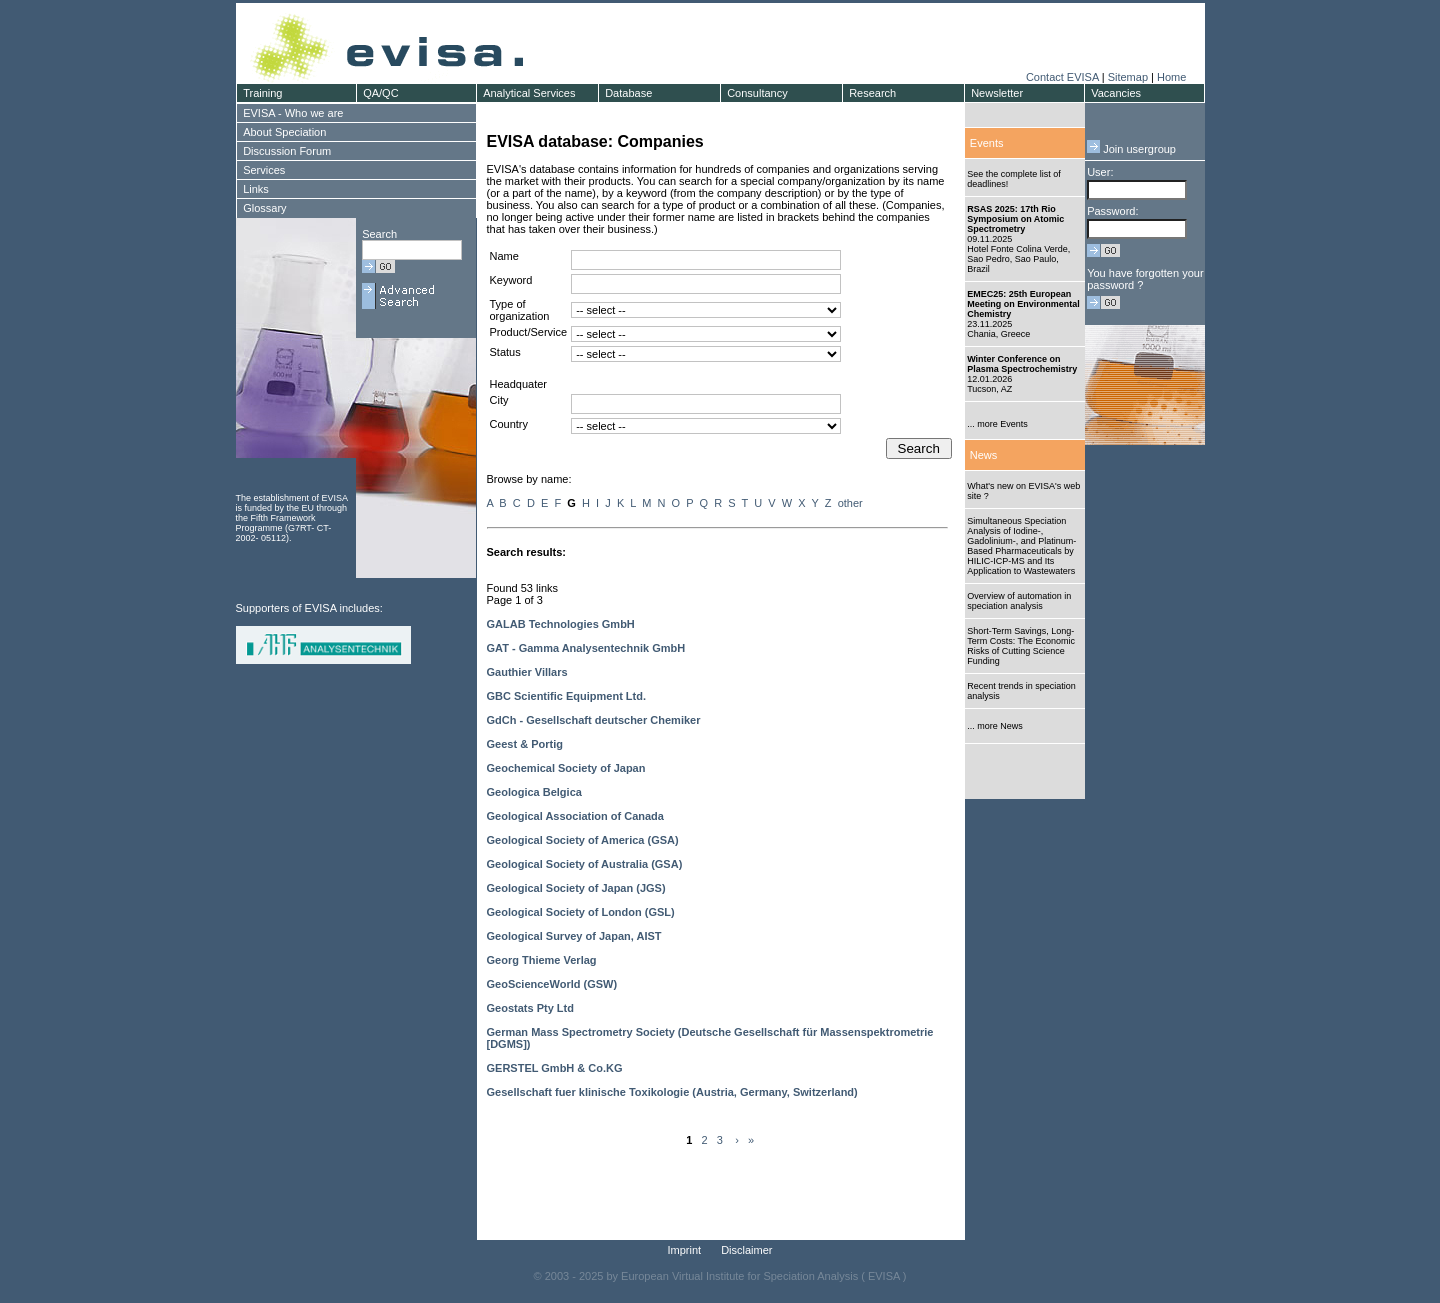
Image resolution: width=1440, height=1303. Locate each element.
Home (1171, 77)
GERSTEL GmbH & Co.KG (555, 1068)
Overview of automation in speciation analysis (1019, 601)
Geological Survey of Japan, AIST (574, 936)
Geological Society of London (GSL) (581, 912)
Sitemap (1128, 77)
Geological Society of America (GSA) (583, 840)
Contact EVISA (1062, 77)
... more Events (997, 424)
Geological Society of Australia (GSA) (585, 864)
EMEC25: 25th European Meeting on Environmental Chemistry (1023, 304)
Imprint (685, 1250)
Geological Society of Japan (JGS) (576, 888)
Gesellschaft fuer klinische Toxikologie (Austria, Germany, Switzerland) (672, 1092)
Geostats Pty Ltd (530, 1008)
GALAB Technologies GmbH (561, 624)
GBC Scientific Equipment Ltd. (567, 696)
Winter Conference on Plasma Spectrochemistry (1022, 364)
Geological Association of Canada (575, 816)
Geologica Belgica (534, 792)
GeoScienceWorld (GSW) (552, 984)
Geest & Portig (525, 744)
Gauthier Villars (527, 672)
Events (987, 143)
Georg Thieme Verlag (542, 960)
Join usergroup (1131, 149)
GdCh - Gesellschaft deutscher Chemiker (594, 720)
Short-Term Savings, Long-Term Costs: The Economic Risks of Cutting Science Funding (1021, 646)
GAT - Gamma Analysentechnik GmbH (586, 648)
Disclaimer (746, 1250)
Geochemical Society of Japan (566, 768)
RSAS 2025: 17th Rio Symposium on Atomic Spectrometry (1015, 219)
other (850, 503)
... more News (995, 726)
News (984, 455)
